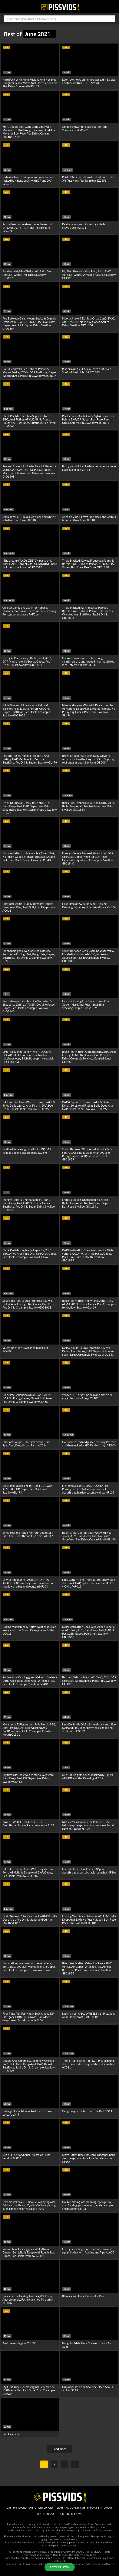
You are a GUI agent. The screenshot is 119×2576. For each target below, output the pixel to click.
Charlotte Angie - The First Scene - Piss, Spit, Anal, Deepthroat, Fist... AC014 (26, 1443)
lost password (17, 2507)
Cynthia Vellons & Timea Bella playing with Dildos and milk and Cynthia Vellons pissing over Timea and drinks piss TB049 (29, 2205)
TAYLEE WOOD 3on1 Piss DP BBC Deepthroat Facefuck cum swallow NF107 (28, 1823)
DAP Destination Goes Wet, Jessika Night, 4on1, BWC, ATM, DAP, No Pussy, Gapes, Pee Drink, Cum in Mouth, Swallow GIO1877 (88, 1255)
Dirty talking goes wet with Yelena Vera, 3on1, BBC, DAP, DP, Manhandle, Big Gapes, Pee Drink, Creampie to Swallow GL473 (29, 1966)
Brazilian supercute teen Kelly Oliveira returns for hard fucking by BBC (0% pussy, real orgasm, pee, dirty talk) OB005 (88, 759)
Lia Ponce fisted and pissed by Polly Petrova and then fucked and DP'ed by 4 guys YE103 (89, 1443)
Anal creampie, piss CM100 (19, 2343)
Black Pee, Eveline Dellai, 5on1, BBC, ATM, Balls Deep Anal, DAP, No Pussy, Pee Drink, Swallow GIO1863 (88, 806)
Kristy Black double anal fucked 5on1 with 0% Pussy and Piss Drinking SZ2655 (88, 178)
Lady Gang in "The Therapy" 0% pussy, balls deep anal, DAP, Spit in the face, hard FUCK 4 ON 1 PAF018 (89, 1583)
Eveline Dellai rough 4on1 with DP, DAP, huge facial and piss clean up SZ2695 (26, 1150)
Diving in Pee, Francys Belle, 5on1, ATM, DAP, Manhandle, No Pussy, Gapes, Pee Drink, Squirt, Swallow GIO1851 (27, 661)
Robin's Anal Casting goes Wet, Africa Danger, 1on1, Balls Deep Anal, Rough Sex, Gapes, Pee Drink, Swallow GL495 (28, 2252)
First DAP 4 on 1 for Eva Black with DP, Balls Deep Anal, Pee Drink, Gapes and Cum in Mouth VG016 (29, 1919)
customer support (40, 2507)
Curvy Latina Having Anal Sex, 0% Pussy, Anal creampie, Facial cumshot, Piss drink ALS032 (27, 2299)
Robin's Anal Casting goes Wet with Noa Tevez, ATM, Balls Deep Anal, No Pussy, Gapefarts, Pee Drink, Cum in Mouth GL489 (89, 1536)
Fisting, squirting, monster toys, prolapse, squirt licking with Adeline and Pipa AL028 (88, 2250)
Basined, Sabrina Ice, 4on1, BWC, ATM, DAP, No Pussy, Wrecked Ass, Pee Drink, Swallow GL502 (89, 1681)
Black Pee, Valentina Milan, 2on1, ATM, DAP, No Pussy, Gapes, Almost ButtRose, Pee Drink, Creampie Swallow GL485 (27, 1398)
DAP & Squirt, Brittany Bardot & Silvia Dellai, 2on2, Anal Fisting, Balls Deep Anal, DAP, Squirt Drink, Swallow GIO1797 (88, 1105)
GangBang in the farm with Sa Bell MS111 (88, 2111)
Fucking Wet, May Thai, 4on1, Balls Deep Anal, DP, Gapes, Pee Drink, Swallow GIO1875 (27, 275)
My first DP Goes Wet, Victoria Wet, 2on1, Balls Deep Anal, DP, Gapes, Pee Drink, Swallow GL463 (28, 1778)
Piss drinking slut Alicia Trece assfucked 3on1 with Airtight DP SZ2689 (86, 370)
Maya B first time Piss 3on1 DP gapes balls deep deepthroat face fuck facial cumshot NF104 (88, 2158)
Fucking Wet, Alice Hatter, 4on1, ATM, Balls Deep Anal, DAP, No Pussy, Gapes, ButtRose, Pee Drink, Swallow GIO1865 (89, 1919)
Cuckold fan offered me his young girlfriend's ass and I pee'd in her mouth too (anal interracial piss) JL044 (88, 661)
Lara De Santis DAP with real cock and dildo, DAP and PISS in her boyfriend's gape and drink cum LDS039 (89, 1728)
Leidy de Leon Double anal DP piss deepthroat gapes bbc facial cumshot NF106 (89, 1870)
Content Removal (71, 2513)
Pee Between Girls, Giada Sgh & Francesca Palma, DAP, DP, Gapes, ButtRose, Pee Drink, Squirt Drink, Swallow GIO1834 (88, 419)
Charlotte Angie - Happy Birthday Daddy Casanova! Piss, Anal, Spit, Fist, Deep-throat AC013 (29, 907)
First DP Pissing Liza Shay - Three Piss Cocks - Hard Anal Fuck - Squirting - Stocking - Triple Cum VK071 (85, 1004)
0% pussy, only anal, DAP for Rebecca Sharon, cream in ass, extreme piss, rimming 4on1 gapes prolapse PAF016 (29, 611)
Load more (59, 2449)
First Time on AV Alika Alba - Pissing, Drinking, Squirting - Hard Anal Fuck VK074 (89, 905)
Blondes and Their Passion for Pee (83, 2296)
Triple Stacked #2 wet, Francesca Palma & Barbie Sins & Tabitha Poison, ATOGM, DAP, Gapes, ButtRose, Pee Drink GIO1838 (89, 564)
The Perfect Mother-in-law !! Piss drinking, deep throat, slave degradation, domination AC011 (88, 2064)
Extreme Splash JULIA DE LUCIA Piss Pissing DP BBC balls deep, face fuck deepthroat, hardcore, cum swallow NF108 (88, 1489)
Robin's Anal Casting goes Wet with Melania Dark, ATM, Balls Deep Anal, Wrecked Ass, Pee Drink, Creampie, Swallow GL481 (29, 1681)
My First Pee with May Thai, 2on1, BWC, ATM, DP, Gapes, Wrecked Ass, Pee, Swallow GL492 (89, 275)
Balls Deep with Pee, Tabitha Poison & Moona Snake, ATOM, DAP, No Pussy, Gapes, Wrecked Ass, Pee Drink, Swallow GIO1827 (29, 372)
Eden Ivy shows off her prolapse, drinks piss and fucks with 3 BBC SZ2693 (88, 81)
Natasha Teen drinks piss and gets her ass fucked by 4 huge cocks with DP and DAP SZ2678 (28, 180)
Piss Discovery (11, 2434)
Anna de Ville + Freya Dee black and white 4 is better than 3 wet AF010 (29, 518)
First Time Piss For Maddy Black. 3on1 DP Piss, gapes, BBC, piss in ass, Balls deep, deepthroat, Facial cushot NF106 (28, 2017)
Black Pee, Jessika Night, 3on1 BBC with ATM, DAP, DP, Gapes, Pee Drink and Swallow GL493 (27, 1489)
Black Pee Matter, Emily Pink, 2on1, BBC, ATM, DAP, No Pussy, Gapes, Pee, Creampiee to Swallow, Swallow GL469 (89, 1304)
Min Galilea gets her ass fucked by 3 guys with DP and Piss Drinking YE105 (87, 1776)
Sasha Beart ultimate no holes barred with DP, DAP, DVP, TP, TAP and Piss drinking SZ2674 (28, 227)
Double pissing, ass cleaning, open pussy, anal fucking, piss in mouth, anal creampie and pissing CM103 (87, 2205)
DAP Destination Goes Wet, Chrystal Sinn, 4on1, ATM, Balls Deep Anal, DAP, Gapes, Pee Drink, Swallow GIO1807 (28, 1872)
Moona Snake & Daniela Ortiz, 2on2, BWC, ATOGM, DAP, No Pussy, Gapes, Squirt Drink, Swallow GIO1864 (88, 322)
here (13, 2557)
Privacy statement (99, 2507)
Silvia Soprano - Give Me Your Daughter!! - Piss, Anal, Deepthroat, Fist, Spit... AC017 (28, 1534)
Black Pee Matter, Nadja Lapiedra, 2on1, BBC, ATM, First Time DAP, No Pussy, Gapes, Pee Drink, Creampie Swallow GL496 (29, 1253)
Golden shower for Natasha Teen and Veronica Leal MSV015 (84, 128)
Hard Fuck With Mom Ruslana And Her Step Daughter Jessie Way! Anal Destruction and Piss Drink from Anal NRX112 (29, 83)
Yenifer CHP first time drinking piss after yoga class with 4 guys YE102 (87, 1396)
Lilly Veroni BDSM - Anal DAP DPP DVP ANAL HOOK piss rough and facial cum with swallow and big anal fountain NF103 (29, 1583)
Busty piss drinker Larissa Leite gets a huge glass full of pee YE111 (89, 468)
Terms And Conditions (70, 2507)
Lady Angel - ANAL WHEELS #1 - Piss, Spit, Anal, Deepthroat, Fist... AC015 (88, 2015)
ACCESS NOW (59, 2567)
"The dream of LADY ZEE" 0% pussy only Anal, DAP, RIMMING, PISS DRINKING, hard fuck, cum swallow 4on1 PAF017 (29, 564)
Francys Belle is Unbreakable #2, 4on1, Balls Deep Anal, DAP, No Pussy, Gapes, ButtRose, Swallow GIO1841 (86, 1203)
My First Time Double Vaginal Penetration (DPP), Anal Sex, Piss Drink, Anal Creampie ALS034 (28, 2390)
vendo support (46, 2513)
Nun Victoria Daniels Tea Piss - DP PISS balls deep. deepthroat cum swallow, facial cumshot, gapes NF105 (88, 1825)
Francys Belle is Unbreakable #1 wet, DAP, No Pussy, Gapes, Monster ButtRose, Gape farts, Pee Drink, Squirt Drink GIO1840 (28, 857)
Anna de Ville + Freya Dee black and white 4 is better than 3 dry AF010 (89, 518)
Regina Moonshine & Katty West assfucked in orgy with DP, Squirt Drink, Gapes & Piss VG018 (29, 1630)
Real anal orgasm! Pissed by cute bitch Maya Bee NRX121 (85, 225)
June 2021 (40, 34)
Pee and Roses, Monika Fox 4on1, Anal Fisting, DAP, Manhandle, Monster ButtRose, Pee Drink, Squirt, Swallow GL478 (29, 759)
